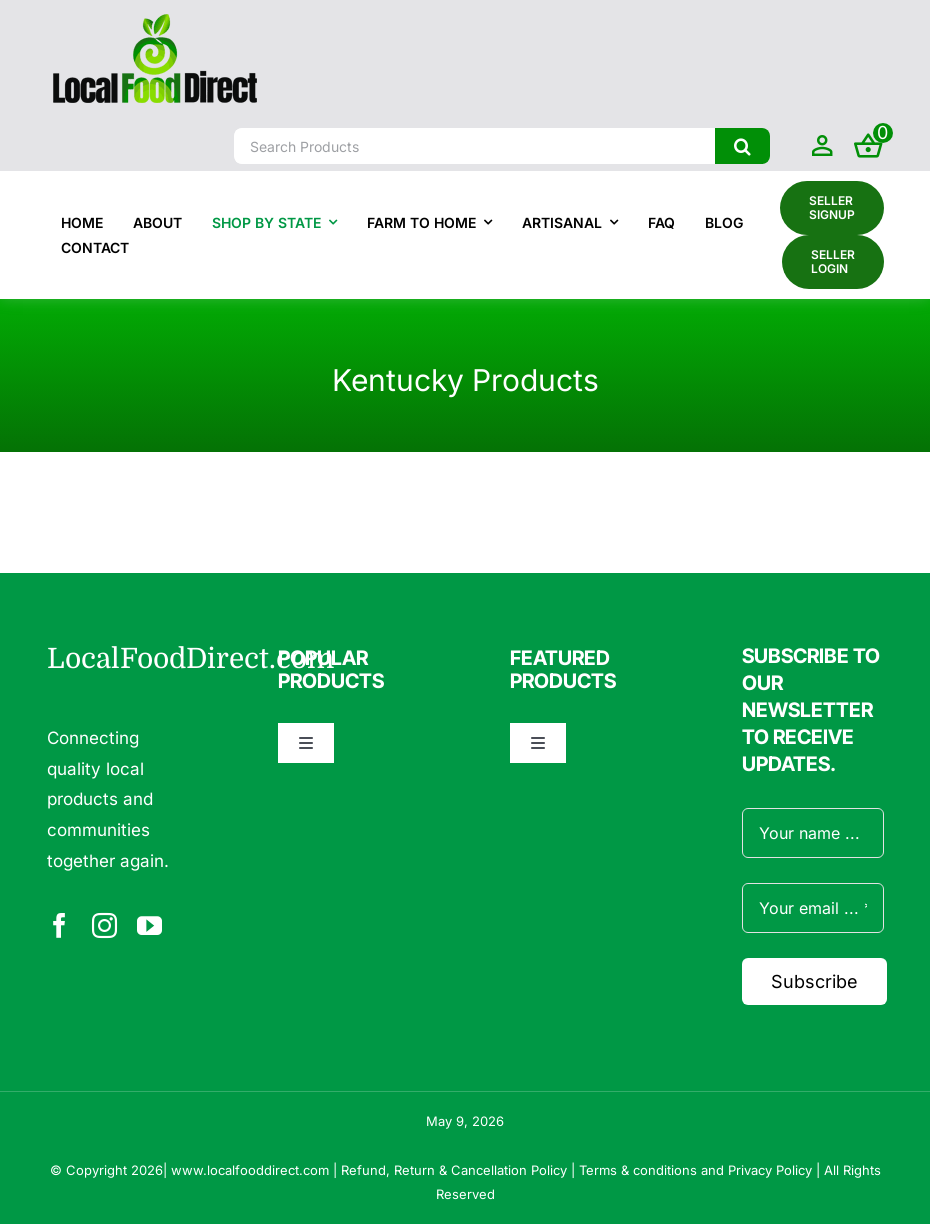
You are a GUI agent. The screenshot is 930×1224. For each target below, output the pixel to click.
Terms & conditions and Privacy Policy (695, 1170)
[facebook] (59, 925)
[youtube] (149, 925)
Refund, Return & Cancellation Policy (454, 1170)
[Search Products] (474, 146)
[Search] (742, 146)
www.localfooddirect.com (250, 1170)
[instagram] (104, 925)
